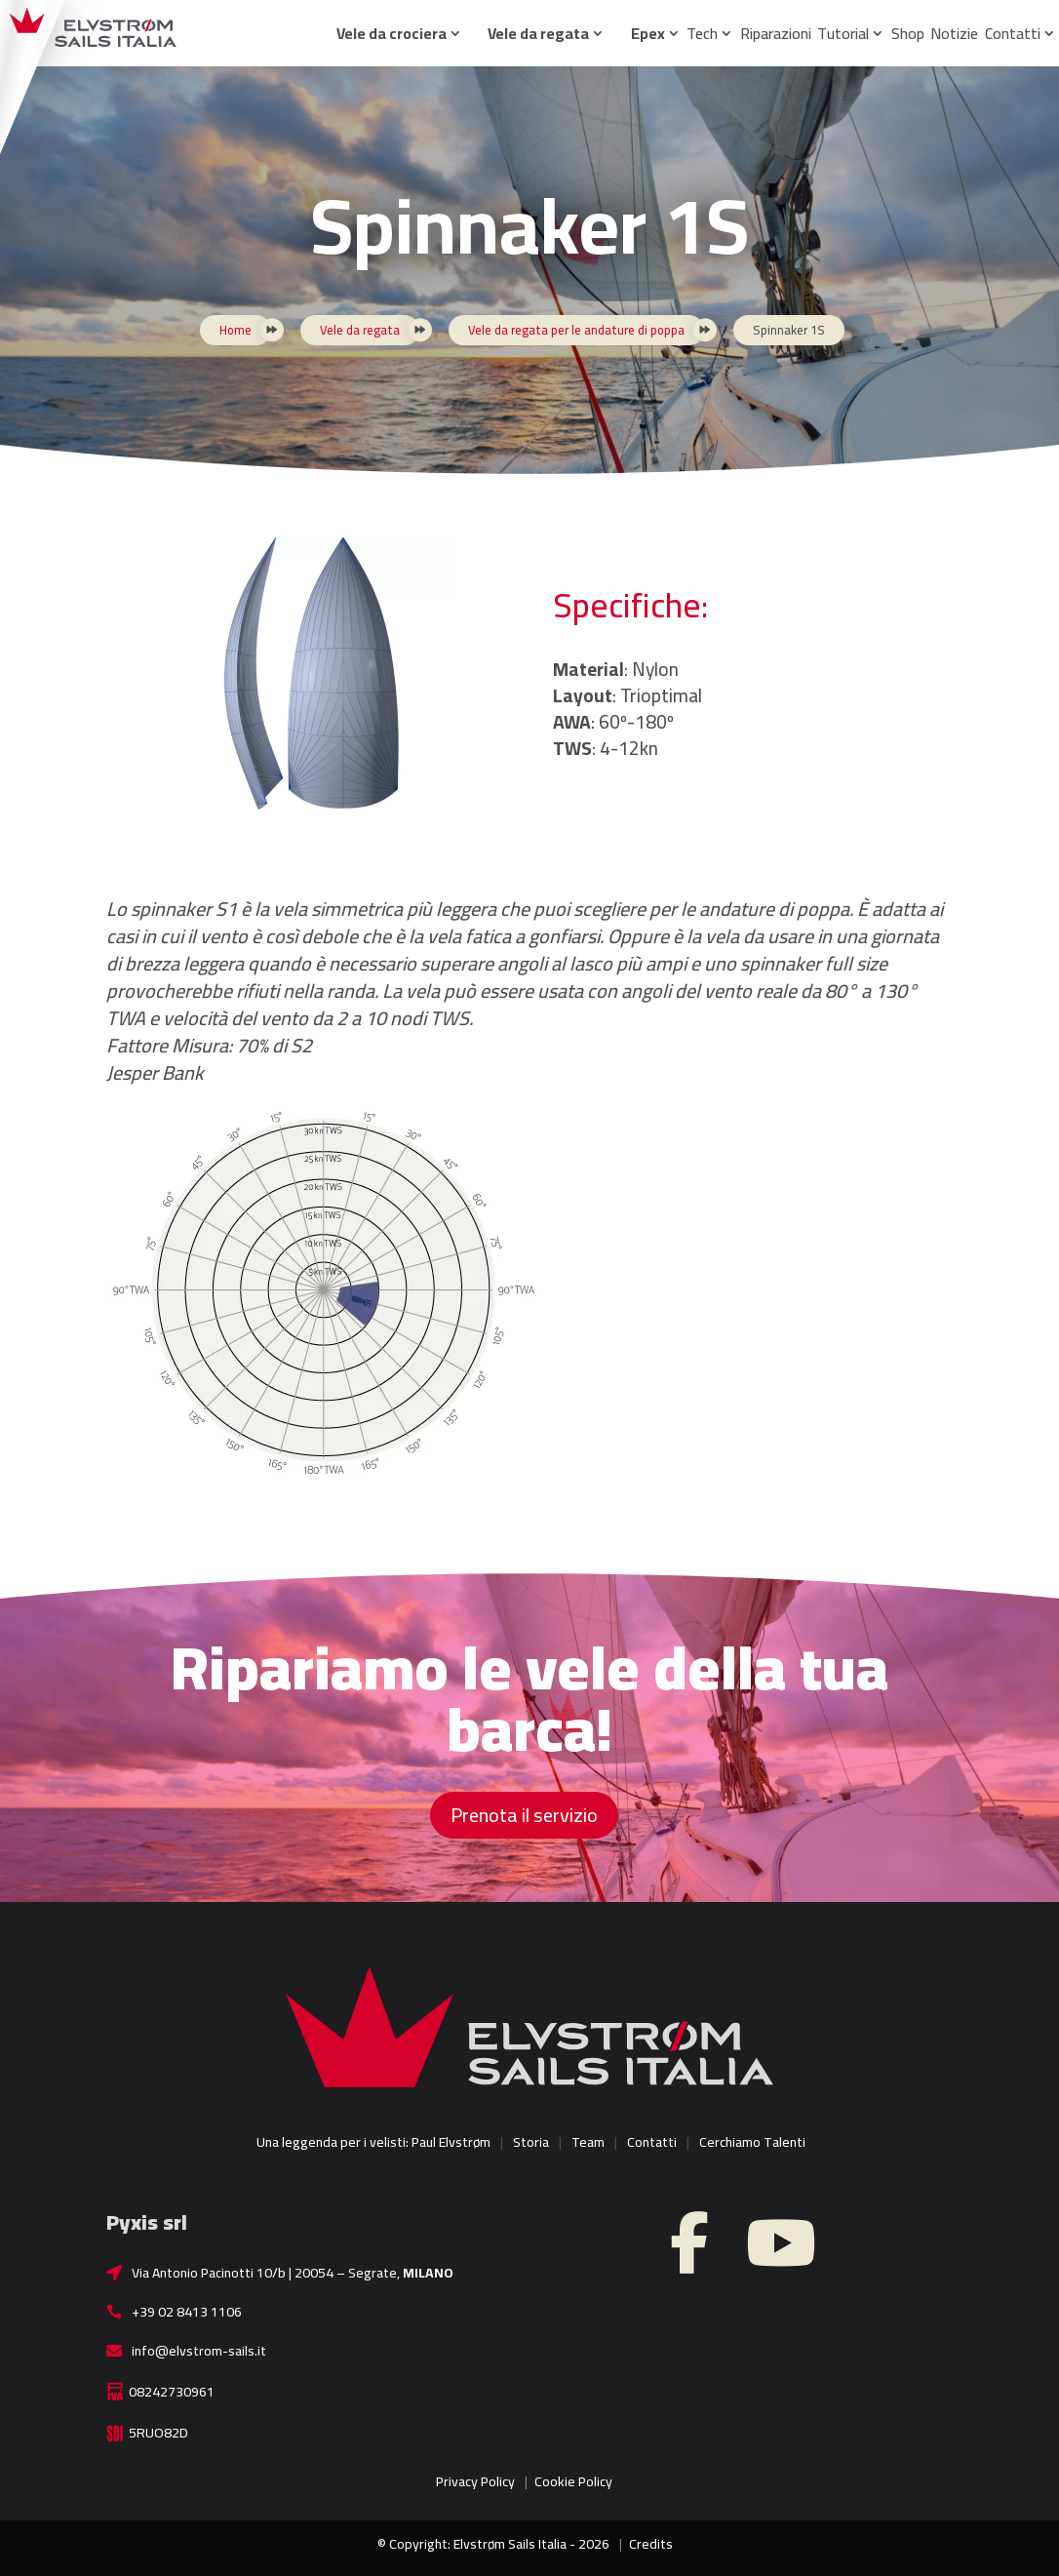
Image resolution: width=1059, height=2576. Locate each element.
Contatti (1012, 33)
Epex (648, 33)
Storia (531, 2142)
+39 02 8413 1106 (187, 2311)
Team (588, 2142)
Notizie (954, 33)
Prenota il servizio (524, 1815)
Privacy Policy (475, 2481)
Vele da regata (538, 33)
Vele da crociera (391, 33)
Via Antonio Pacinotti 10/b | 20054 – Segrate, (292, 2272)
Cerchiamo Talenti (752, 2142)
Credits (651, 2543)
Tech (702, 33)
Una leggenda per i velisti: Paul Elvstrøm (373, 2142)
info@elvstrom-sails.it (199, 2351)
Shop (907, 33)
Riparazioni (775, 33)
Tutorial (843, 33)
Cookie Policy (573, 2481)
